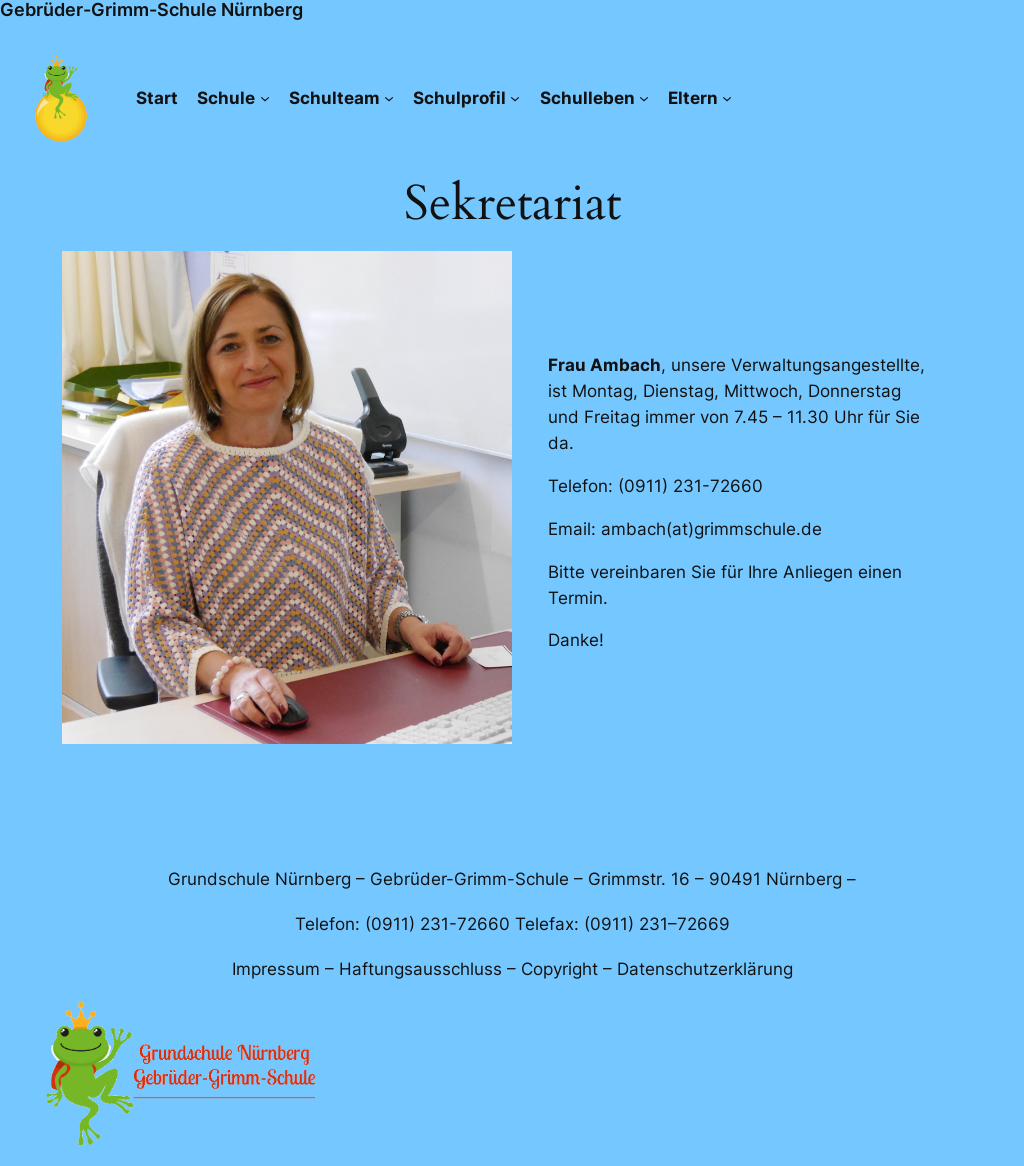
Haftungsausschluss (420, 969)
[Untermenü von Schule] (265, 98)
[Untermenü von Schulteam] (389, 98)
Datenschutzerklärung (705, 969)
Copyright (559, 969)
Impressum (276, 969)
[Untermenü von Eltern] (727, 98)
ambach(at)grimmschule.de (711, 529)
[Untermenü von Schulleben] (644, 98)
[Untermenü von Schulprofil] (515, 98)
